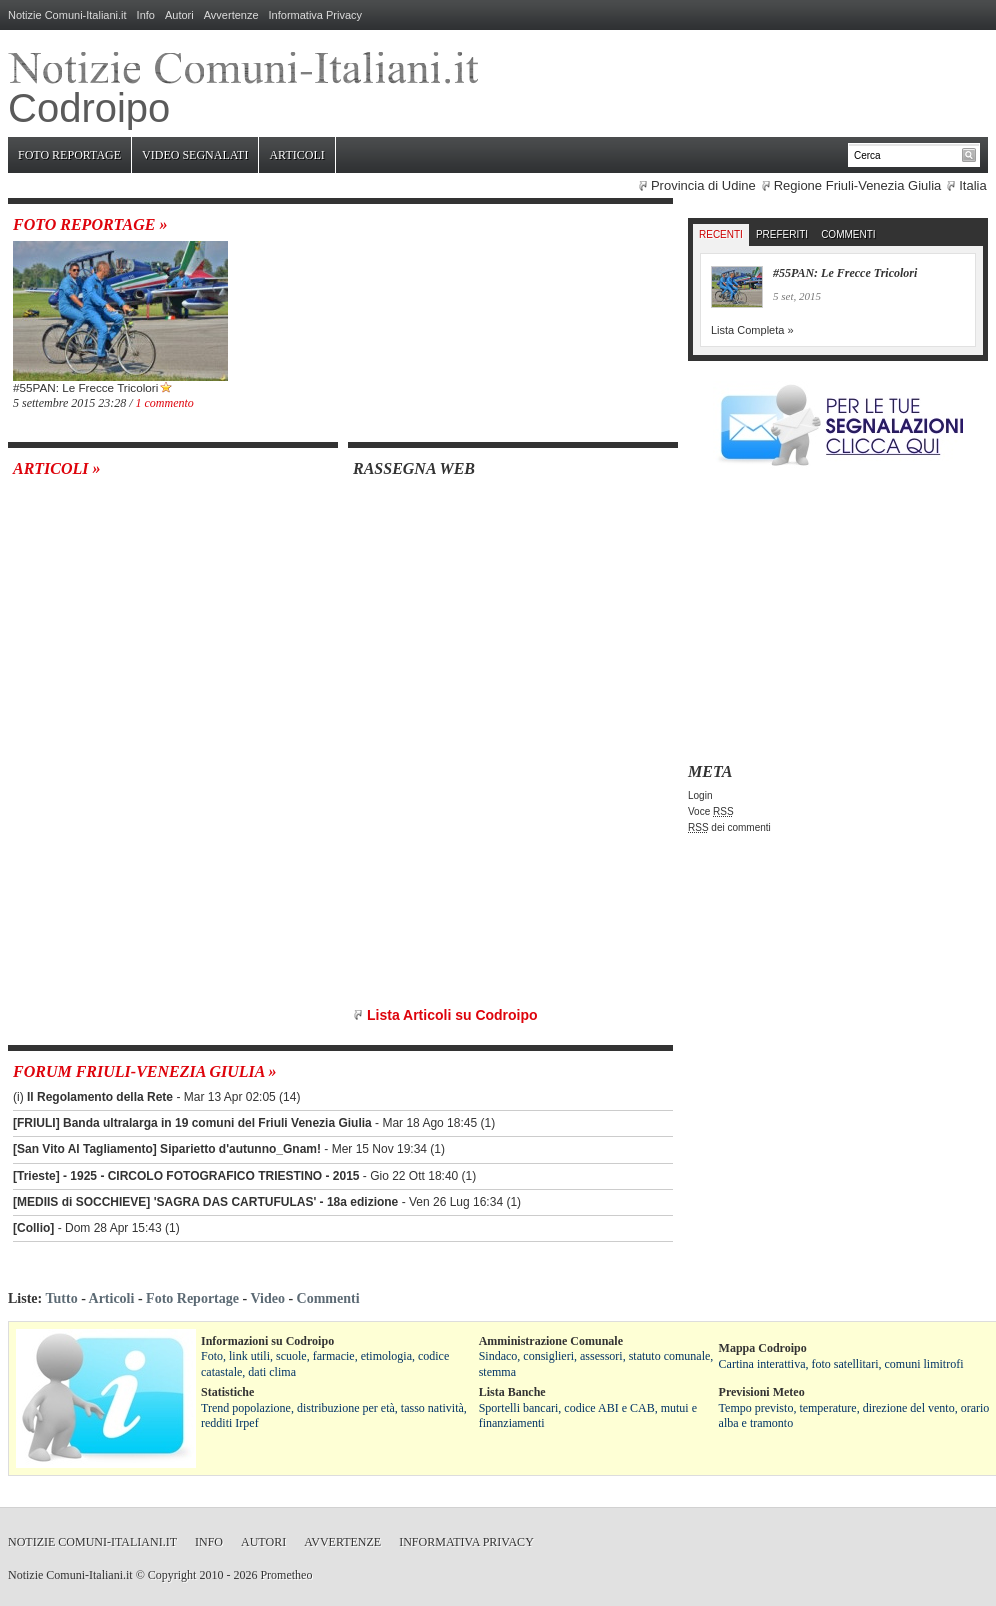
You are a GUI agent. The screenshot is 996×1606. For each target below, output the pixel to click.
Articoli (296, 155)
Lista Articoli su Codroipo (452, 1015)
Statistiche (227, 1392)
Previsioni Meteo (762, 1392)
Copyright (172, 1575)
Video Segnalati (195, 155)
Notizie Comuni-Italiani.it (67, 15)
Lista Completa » (752, 330)
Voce (711, 811)
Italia (972, 185)
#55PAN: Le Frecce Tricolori (85, 387)
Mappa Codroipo (763, 1348)
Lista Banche (512, 1392)
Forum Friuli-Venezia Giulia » (145, 1071)
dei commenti (729, 827)
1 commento (165, 403)
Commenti (848, 234)
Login (700, 795)
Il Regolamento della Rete (100, 1097)
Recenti (721, 234)
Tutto (61, 1298)
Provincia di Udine (703, 185)
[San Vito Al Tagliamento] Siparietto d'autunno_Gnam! (167, 1149)
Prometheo (286, 1575)
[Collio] (33, 1228)
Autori (179, 15)
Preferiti (782, 234)
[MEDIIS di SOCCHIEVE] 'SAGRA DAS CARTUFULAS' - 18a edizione (205, 1202)
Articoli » (57, 468)
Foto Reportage (69, 155)
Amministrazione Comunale (551, 1341)
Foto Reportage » (90, 224)
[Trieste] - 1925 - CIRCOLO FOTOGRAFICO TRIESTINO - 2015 (186, 1176)
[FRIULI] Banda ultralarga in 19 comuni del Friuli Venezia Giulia (192, 1123)
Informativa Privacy (316, 15)
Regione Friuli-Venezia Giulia (858, 185)
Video (267, 1298)
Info (146, 15)
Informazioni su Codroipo (267, 1341)
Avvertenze (231, 15)
